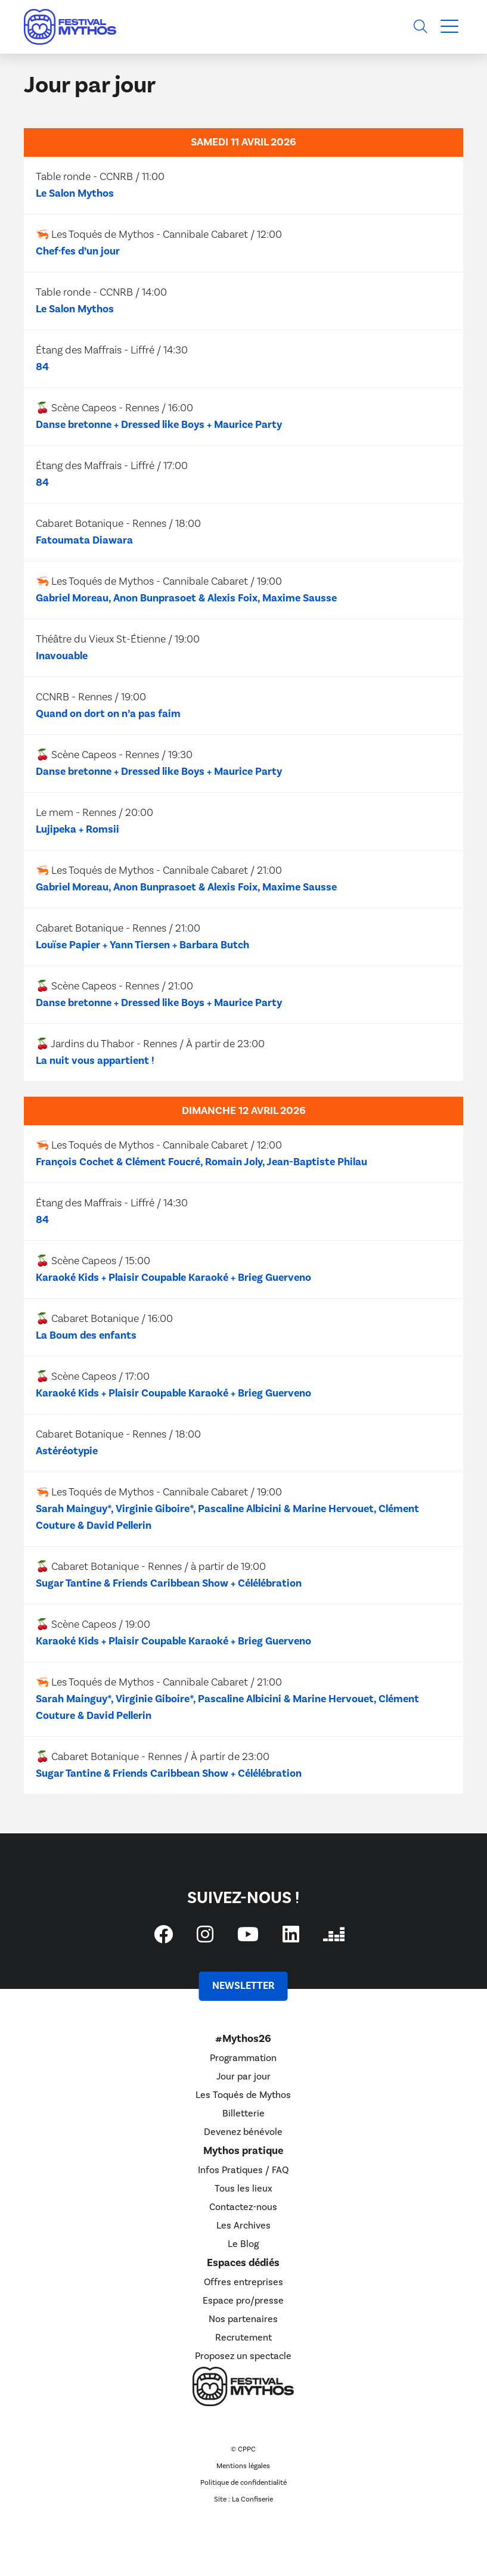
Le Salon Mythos (75, 193)
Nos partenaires (243, 2319)
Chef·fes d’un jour (78, 251)
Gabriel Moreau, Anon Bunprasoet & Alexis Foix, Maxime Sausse (186, 598)
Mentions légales (243, 2466)
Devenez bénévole (243, 2132)
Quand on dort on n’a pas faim (108, 714)
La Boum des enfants (86, 1335)
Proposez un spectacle (243, 2356)
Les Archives (243, 2226)
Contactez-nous (243, 2207)
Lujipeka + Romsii (77, 829)
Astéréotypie (67, 1451)
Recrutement (243, 2338)
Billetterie (243, 2113)
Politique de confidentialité (243, 2482)
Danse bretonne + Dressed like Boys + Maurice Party (159, 425)
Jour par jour (243, 2076)
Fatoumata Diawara (84, 540)
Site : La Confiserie (243, 2499)
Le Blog (243, 2244)
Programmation (243, 2058)
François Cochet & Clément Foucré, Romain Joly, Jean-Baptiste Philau (201, 1162)
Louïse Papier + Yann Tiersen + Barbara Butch (142, 945)
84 (42, 367)
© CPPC (243, 2449)
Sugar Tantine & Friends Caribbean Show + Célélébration (169, 1583)
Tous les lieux (243, 2189)
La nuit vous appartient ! (95, 1060)
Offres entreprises (243, 2282)
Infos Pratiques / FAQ (243, 2170)
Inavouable (62, 656)
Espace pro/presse (243, 2301)
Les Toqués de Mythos (243, 2095)
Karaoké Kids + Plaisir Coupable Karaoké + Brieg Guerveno (173, 1277)
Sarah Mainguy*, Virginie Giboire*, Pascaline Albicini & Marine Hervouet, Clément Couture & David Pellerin (227, 1517)
